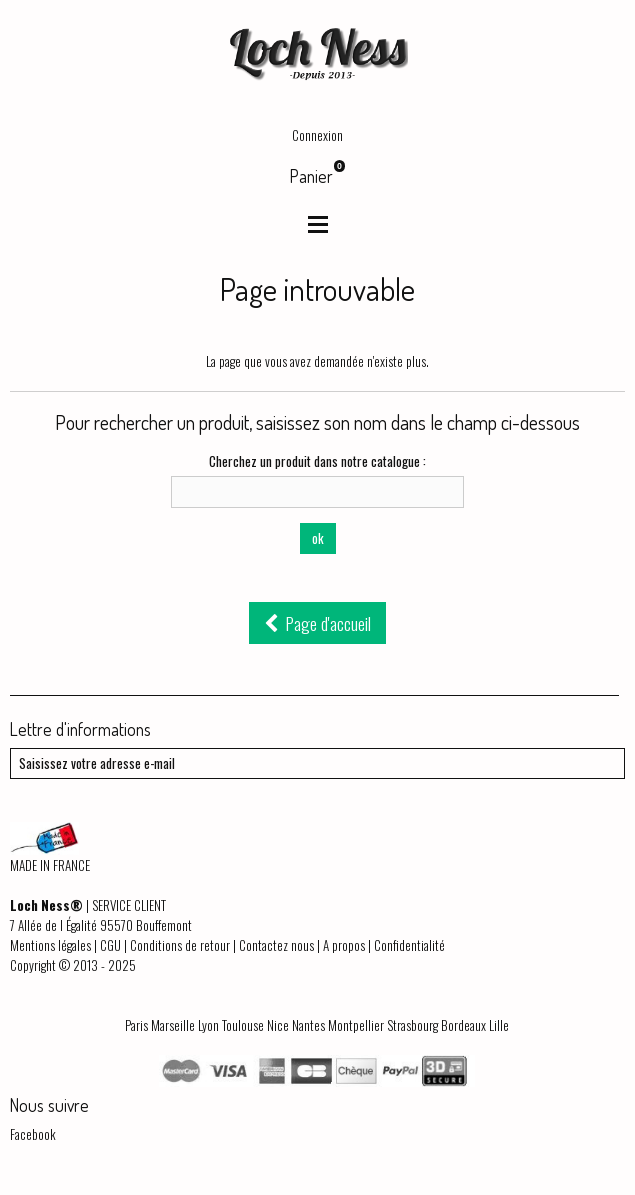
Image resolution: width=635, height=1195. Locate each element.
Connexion (317, 135)
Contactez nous (276, 945)
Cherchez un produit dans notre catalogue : (317, 461)
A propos (344, 945)
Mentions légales (50, 945)
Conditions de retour (180, 945)
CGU (110, 945)
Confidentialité (409, 945)
